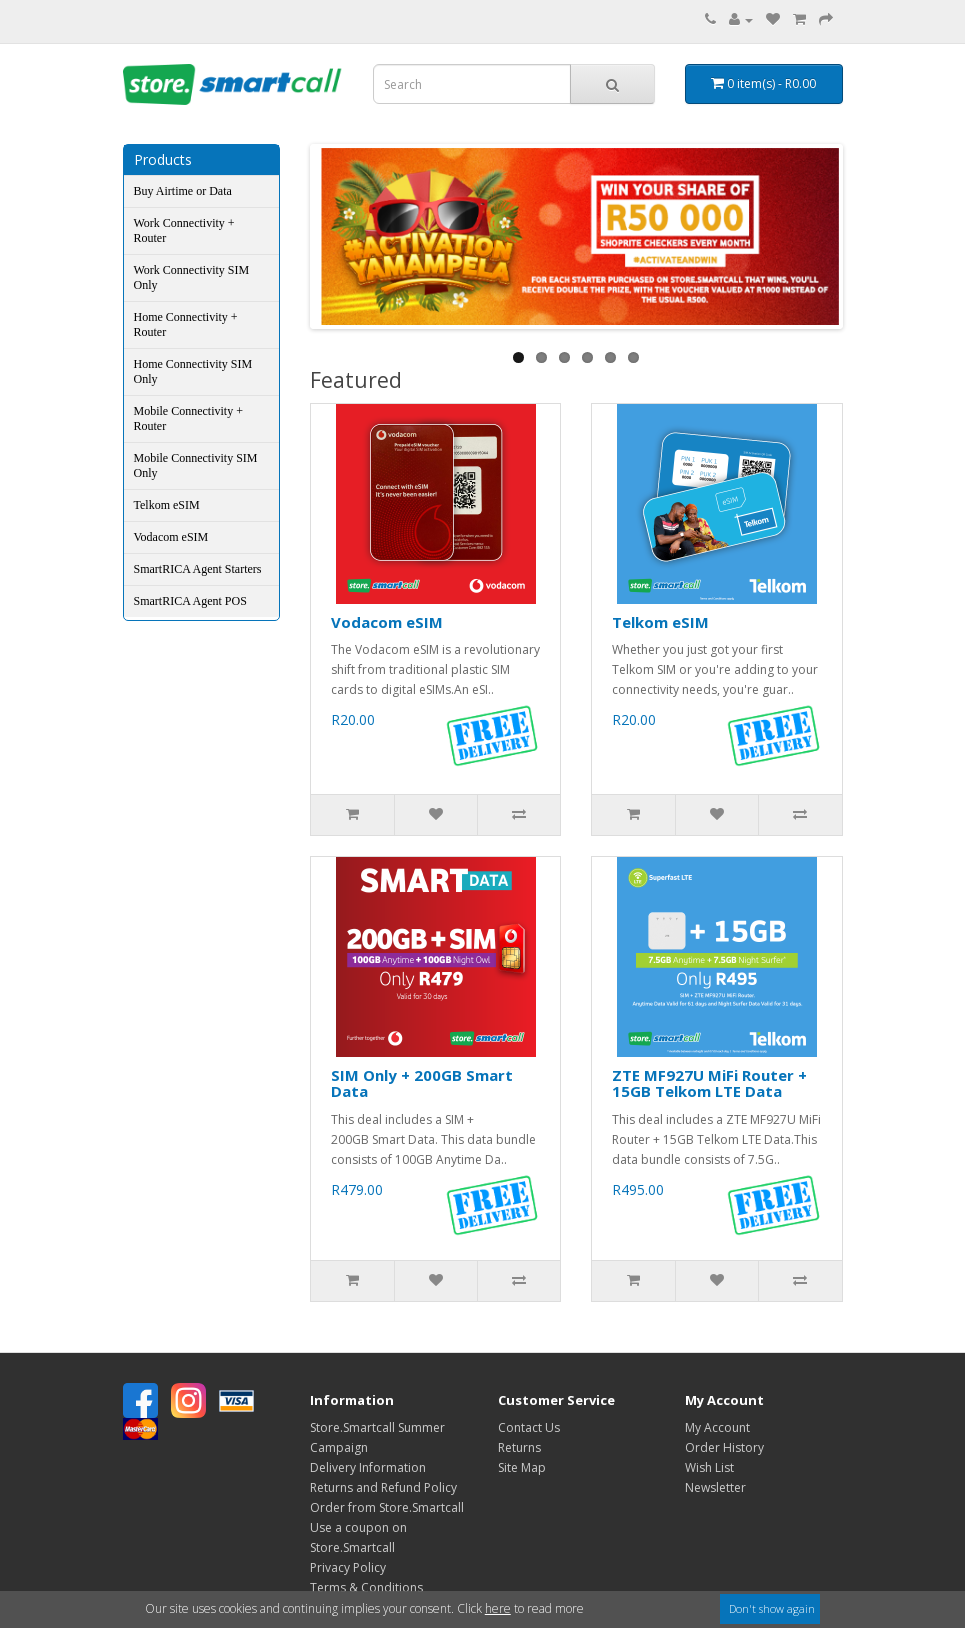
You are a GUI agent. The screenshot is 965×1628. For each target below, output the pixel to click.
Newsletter (715, 1487)
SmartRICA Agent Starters (198, 569)
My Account (717, 1427)
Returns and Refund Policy (383, 1487)
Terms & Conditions (366, 1587)
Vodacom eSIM (171, 537)
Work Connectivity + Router (184, 230)
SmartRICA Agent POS (190, 601)
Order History (724, 1447)
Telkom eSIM (167, 505)
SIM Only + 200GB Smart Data (422, 1083)
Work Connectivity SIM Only (192, 277)
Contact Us (529, 1427)
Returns (519, 1447)
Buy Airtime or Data (183, 191)
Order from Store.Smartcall (387, 1507)
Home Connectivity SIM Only (193, 371)
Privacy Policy (348, 1567)
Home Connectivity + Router (186, 324)
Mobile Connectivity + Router (188, 418)
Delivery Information (368, 1467)
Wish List (709, 1467)
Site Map (522, 1467)
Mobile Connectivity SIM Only (196, 465)
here (498, 1608)
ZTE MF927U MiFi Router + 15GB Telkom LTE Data (709, 1083)
